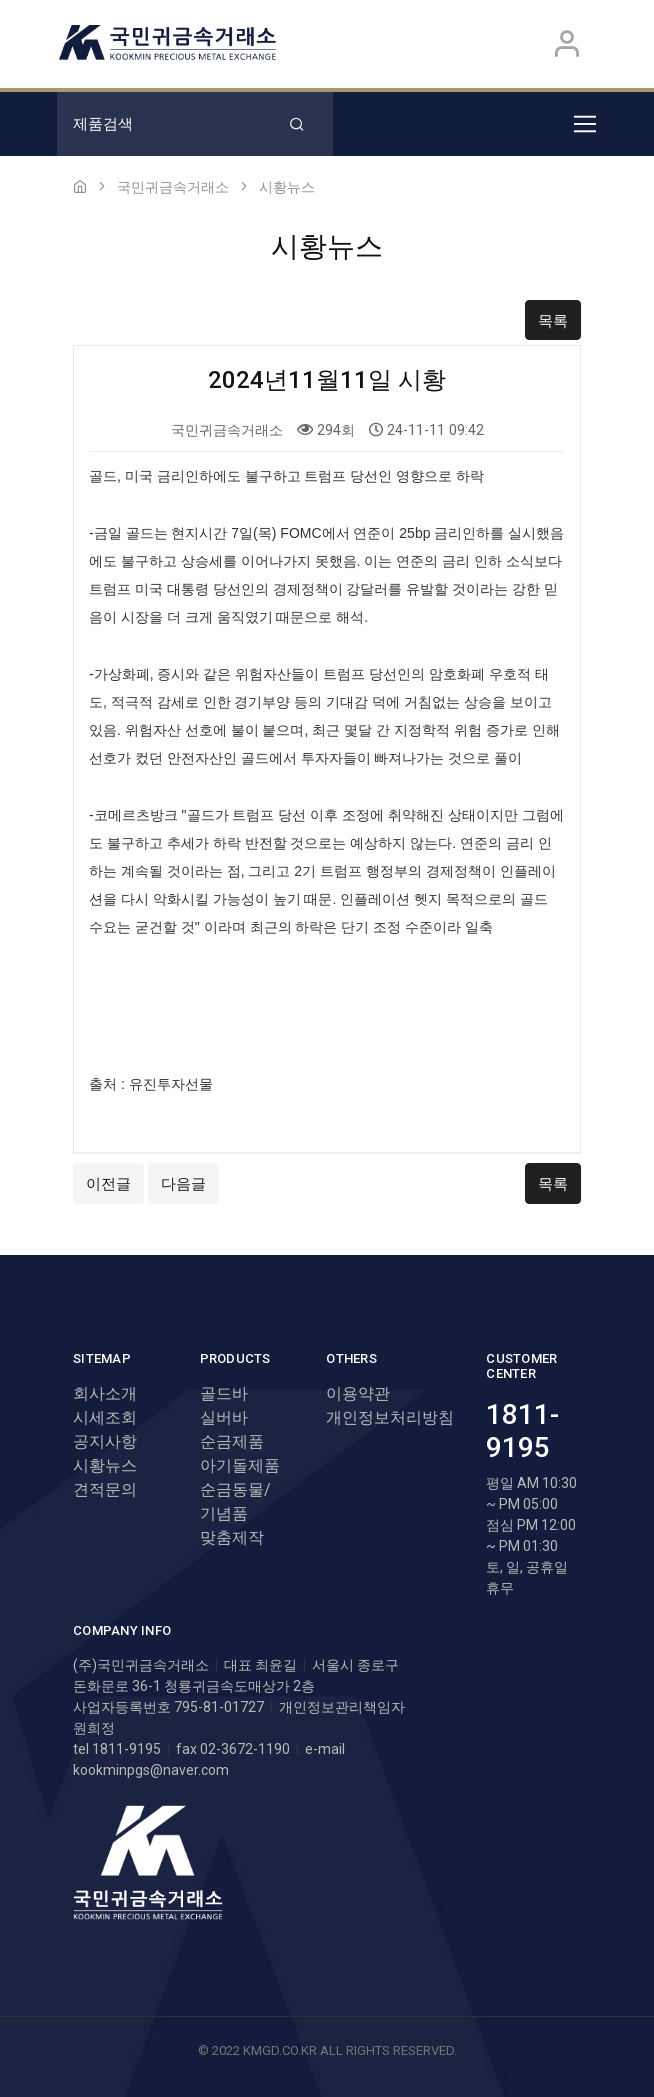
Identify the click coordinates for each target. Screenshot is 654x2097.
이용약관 (358, 1393)
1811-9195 (522, 1431)
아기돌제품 (240, 1465)
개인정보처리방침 (390, 1417)
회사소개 (105, 1393)
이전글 (108, 1184)
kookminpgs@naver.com (151, 1770)
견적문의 (105, 1489)
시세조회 (105, 1417)
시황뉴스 (105, 1465)
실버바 (224, 1417)
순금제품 (232, 1441)
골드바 (224, 1393)
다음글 (183, 1184)
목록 (553, 321)
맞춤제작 (232, 1537)
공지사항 (105, 1441)
